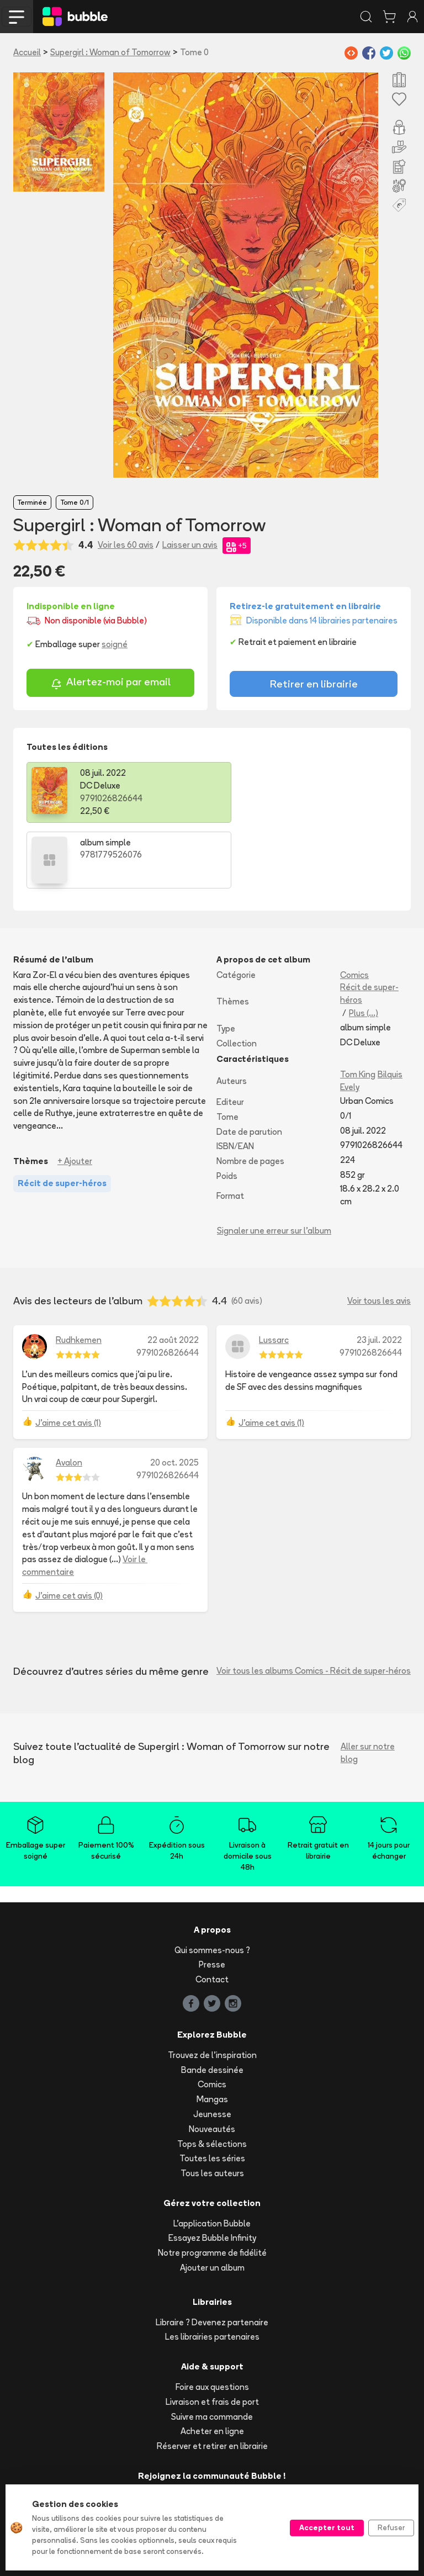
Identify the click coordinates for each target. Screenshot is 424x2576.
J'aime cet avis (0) (69, 1530)
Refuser (391, 2527)
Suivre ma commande (212, 2351)
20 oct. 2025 (174, 1397)
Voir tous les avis (379, 1235)
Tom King (357, 1008)
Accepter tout (326, 2527)
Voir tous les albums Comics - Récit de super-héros (313, 1605)
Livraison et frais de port (212, 2336)
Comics (354, 909)
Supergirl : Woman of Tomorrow (110, 52)
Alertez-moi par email (111, 683)
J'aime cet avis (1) (68, 1357)
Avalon (69, 1397)
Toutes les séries (212, 2092)
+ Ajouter (74, 1095)
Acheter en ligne (212, 2365)
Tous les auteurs (212, 2107)
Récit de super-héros (369, 927)
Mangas (212, 2033)
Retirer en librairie (314, 683)
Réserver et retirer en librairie (212, 2380)
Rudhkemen (79, 1274)
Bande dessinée (212, 2004)
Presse (212, 1898)
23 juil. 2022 (379, 1274)
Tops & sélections (212, 2078)
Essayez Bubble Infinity (212, 2172)
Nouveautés (212, 2063)
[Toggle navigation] (16, 17)
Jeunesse (212, 2048)
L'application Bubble (212, 2157)
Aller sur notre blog (368, 1687)
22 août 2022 (173, 1274)
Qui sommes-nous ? (212, 1884)
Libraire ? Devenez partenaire (212, 2256)
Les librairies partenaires (212, 2271)
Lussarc (274, 1274)
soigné (115, 644)
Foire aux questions (212, 2321)
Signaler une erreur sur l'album (274, 1165)
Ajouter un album (212, 2202)
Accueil (27, 52)
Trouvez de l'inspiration (212, 1989)
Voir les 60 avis (125, 544)
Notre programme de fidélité (212, 2187)
